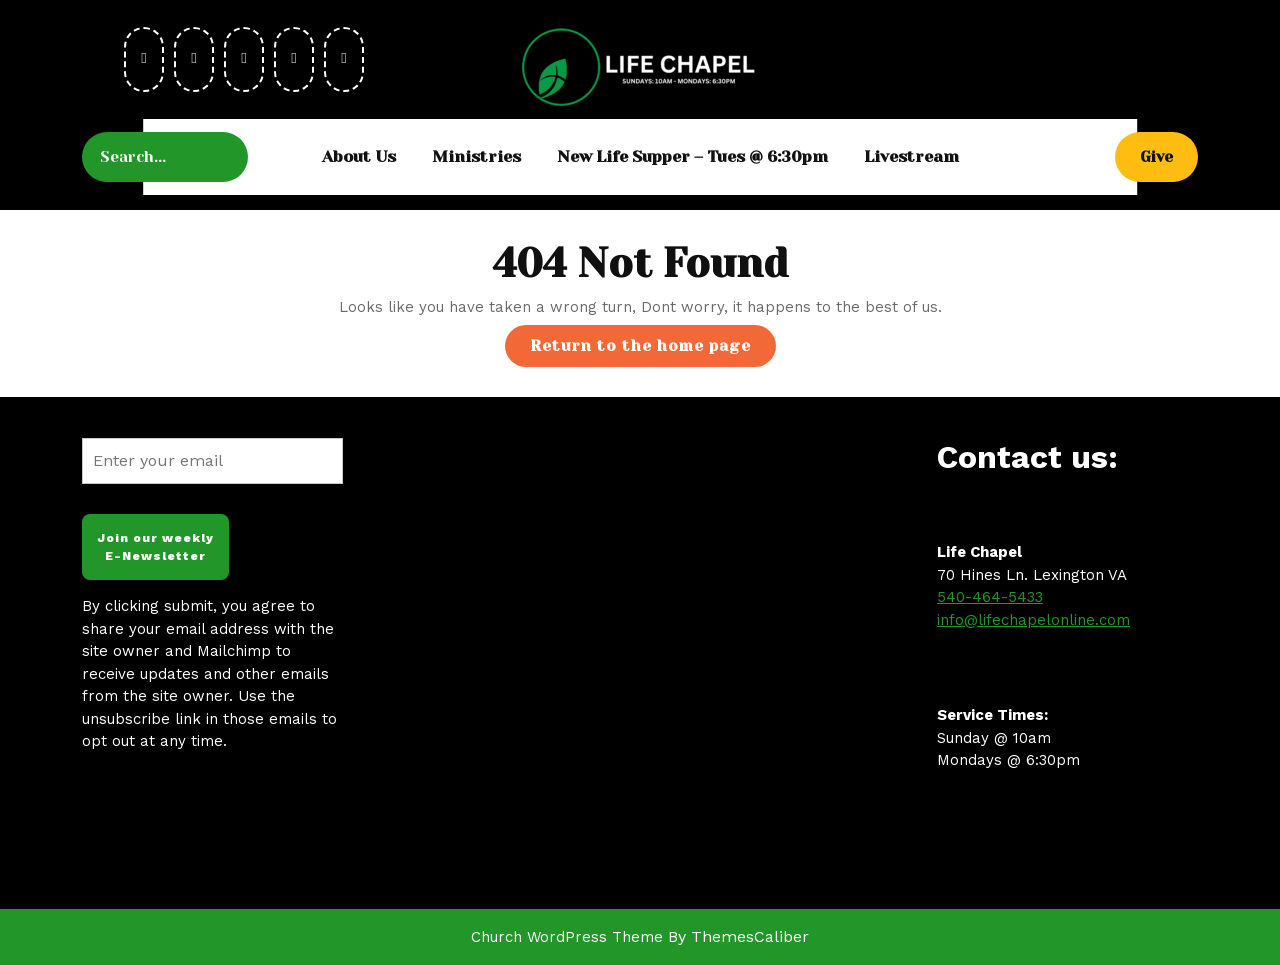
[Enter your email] (212, 461)
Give (1169, 155)
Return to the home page (653, 350)
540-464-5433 (990, 597)
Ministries (476, 156)
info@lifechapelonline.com (1033, 620)
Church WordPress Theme (567, 937)
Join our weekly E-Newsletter (155, 547)
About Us (359, 156)
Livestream (911, 156)
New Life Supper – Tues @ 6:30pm (692, 156)
